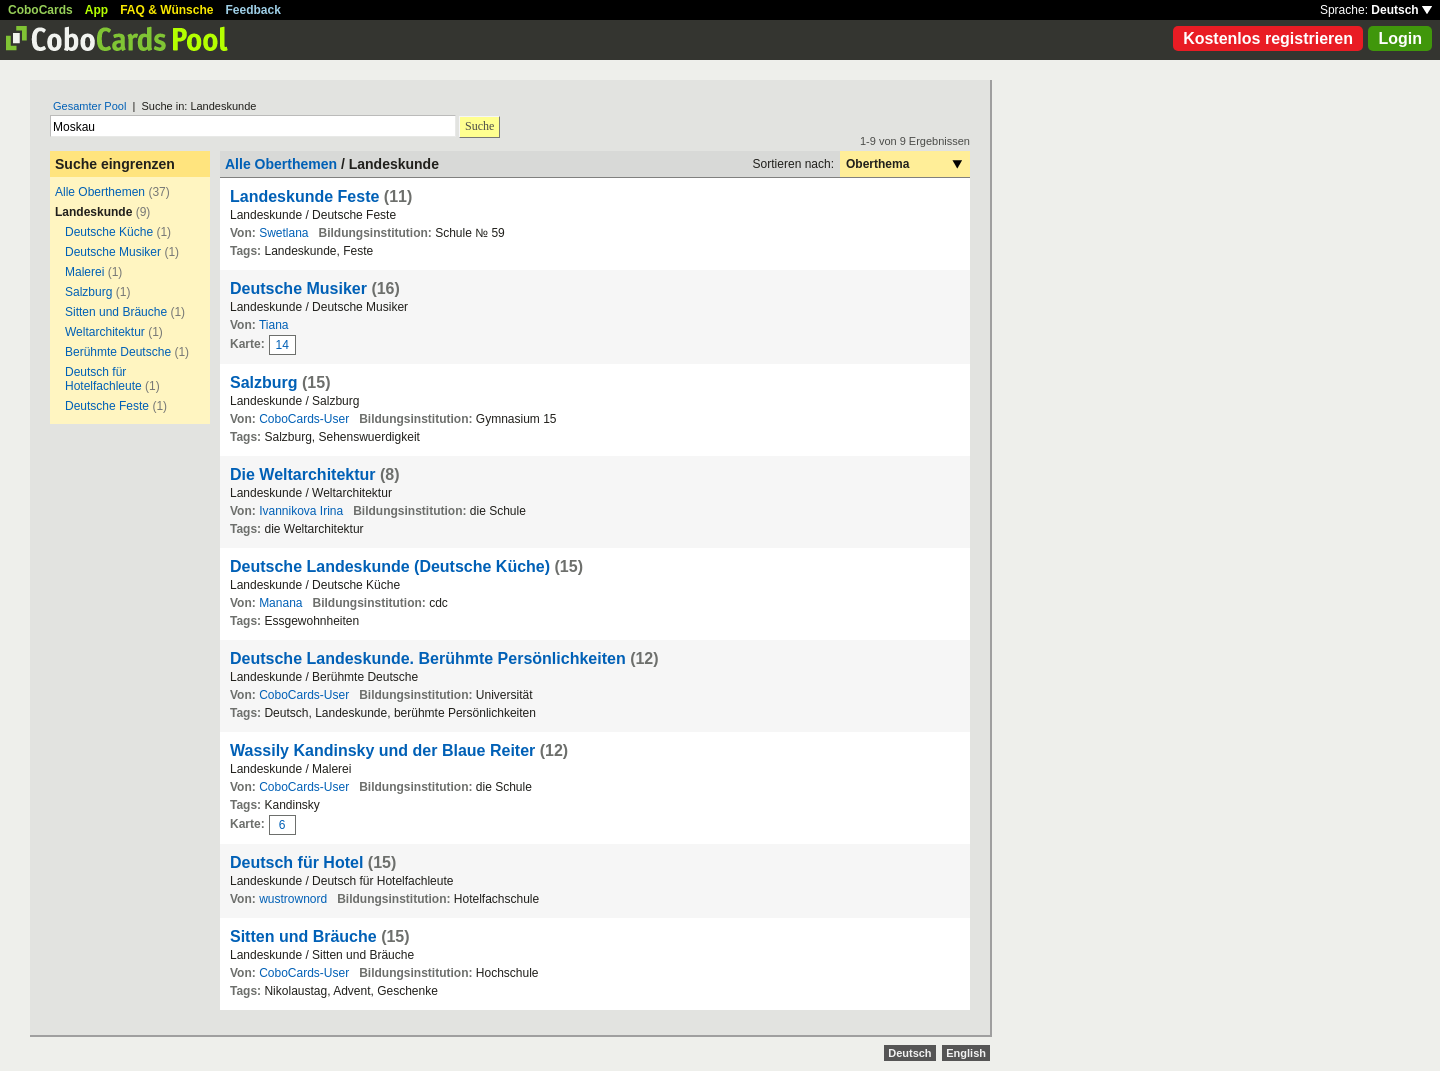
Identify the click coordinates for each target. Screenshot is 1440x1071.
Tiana (274, 325)
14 (282, 345)
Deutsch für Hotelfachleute (103, 379)
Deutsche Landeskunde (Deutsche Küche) (390, 566)
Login (1400, 38)
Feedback (253, 10)
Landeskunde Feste (307, 196)
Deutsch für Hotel (296, 862)
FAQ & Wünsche (166, 10)
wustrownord (293, 899)
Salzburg (88, 292)
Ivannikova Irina (301, 511)
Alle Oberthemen (100, 192)
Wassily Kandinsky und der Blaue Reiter (382, 750)
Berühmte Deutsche (118, 352)
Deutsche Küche (109, 232)
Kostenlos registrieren (1268, 38)
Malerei (84, 272)
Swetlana (283, 233)
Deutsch (1401, 10)
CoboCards (40, 10)
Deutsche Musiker (113, 252)
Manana (280, 603)
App (96, 10)
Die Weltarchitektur (303, 474)
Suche (479, 126)
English (966, 1053)
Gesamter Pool (89, 106)
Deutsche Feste (107, 406)
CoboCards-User (304, 419)
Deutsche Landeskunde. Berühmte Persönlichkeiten (428, 658)
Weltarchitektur (105, 332)
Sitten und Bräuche (116, 312)
